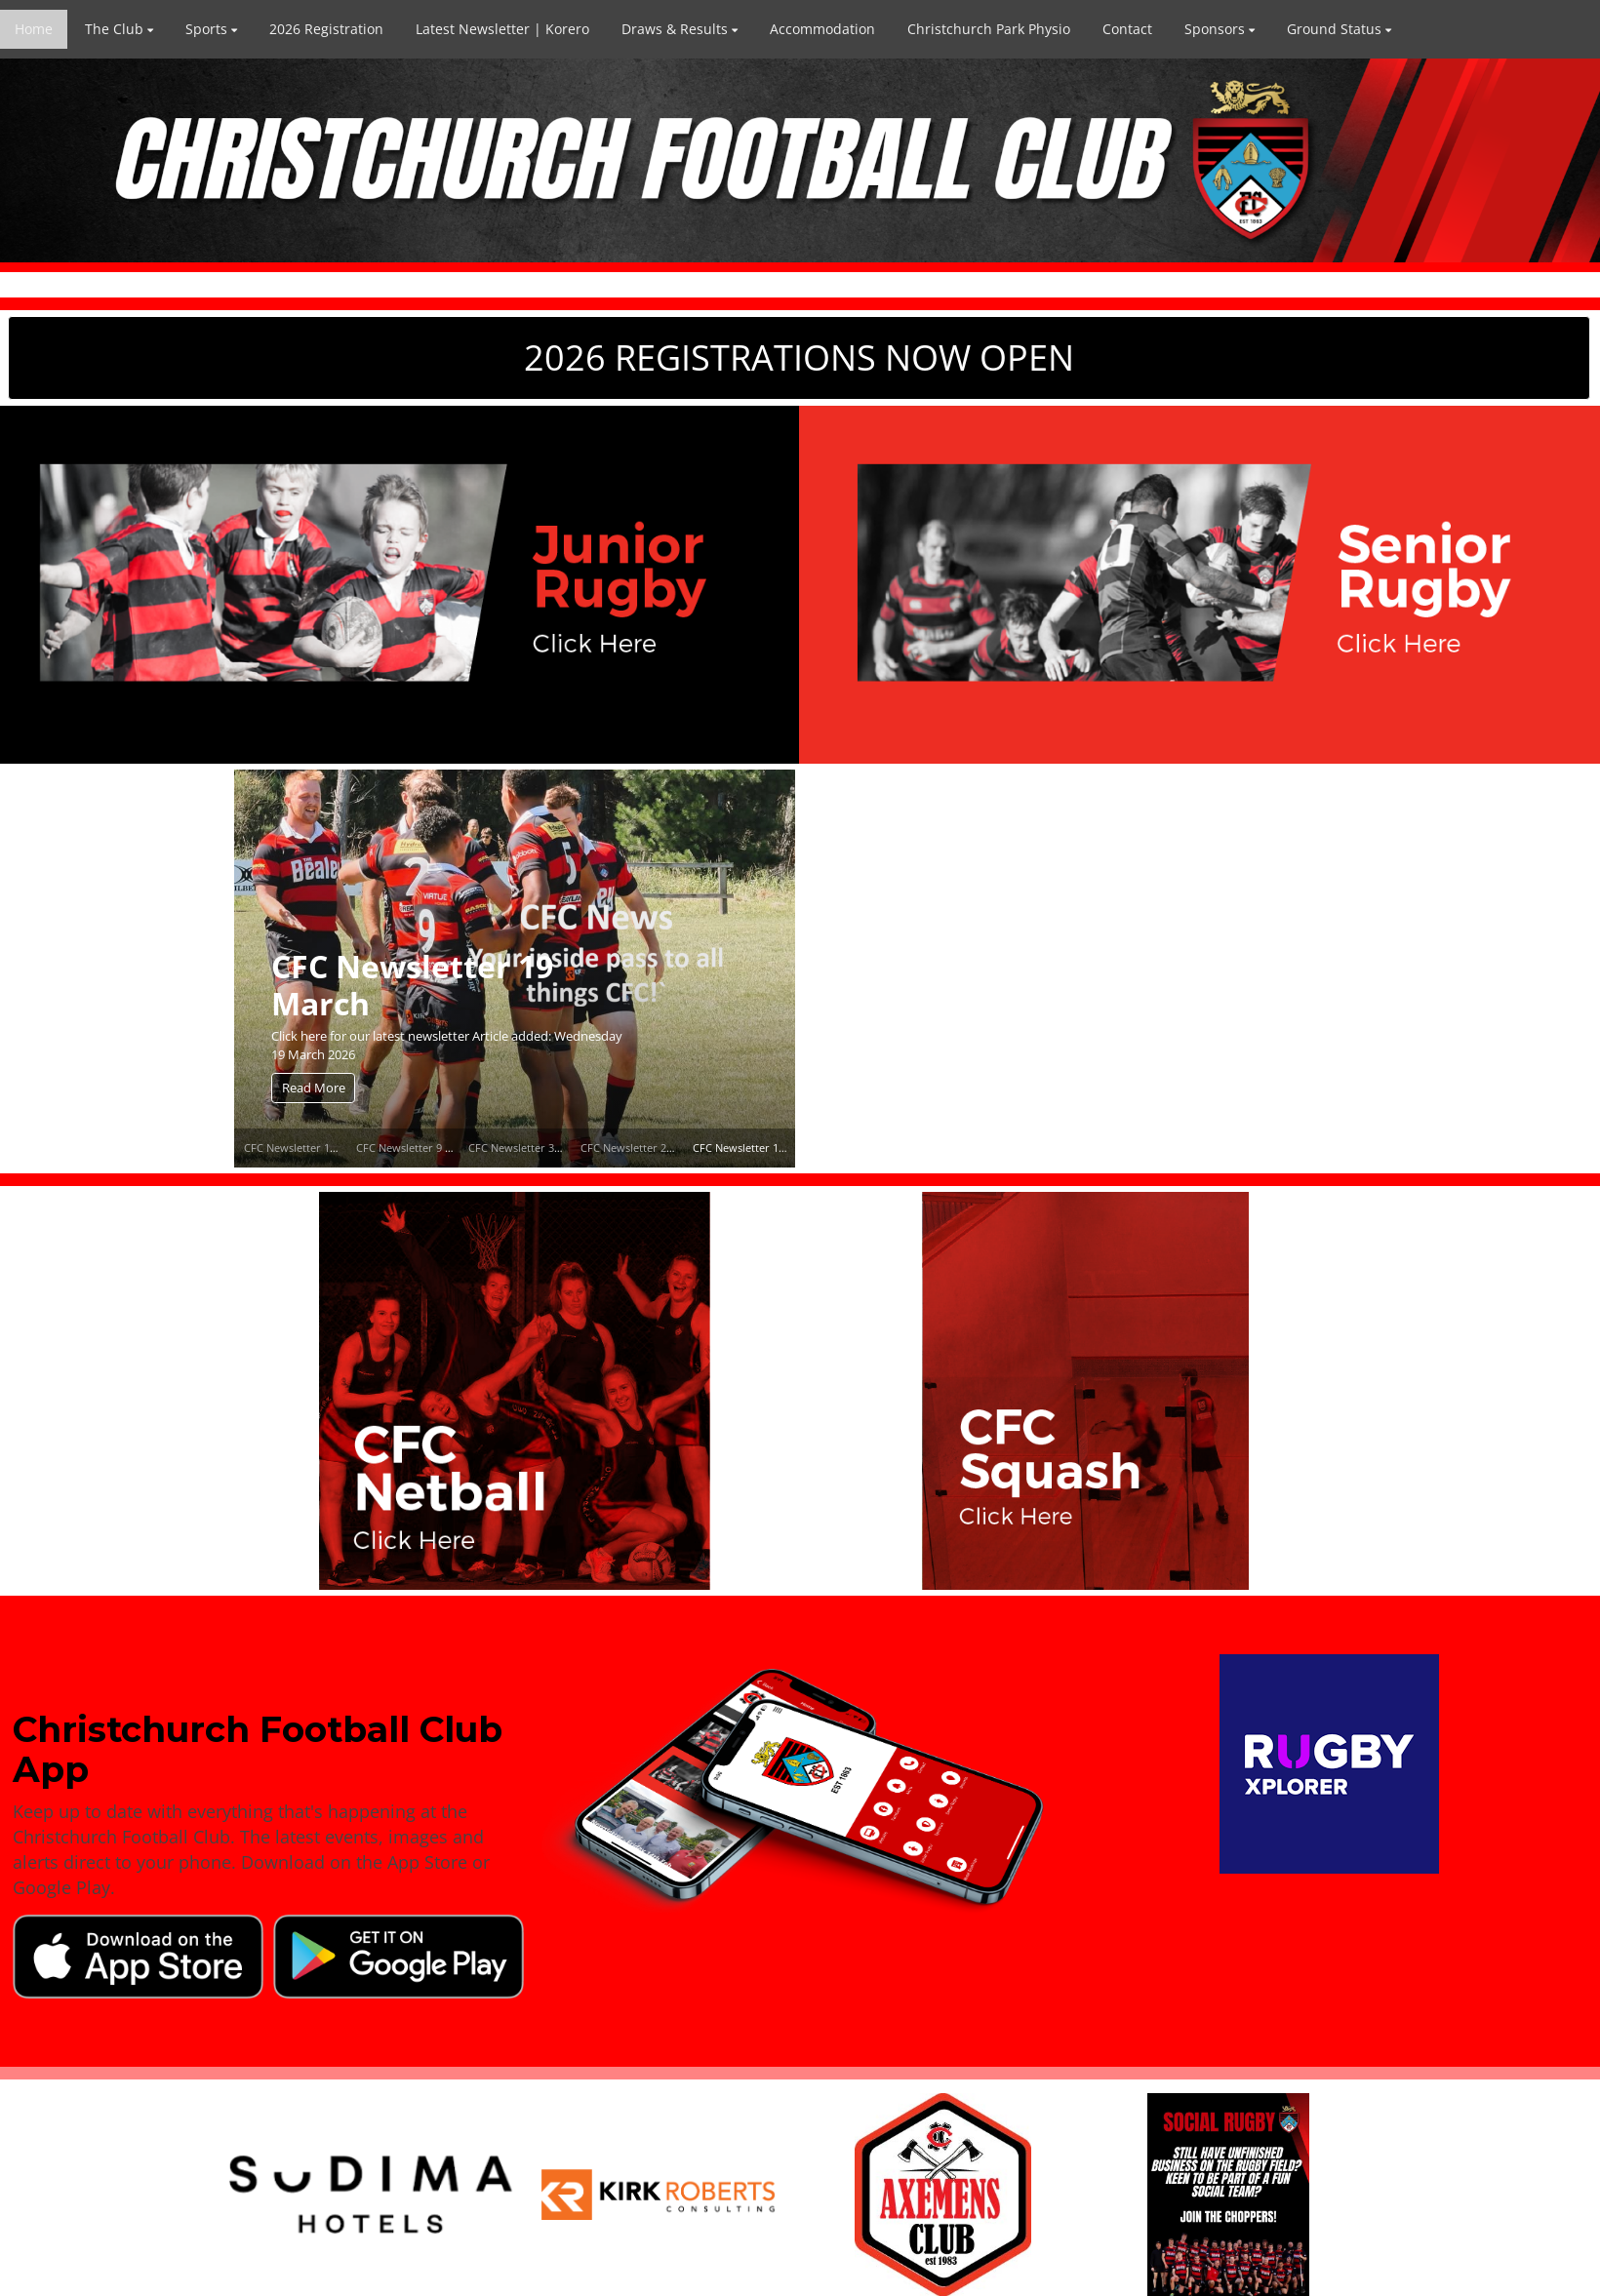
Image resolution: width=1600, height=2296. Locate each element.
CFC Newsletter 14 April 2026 (316, 1147)
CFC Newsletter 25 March (643, 1147)
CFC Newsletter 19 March (412, 983)
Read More (313, 1087)
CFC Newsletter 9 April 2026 (426, 1147)
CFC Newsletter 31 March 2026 (544, 1147)
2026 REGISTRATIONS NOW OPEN (799, 357)
